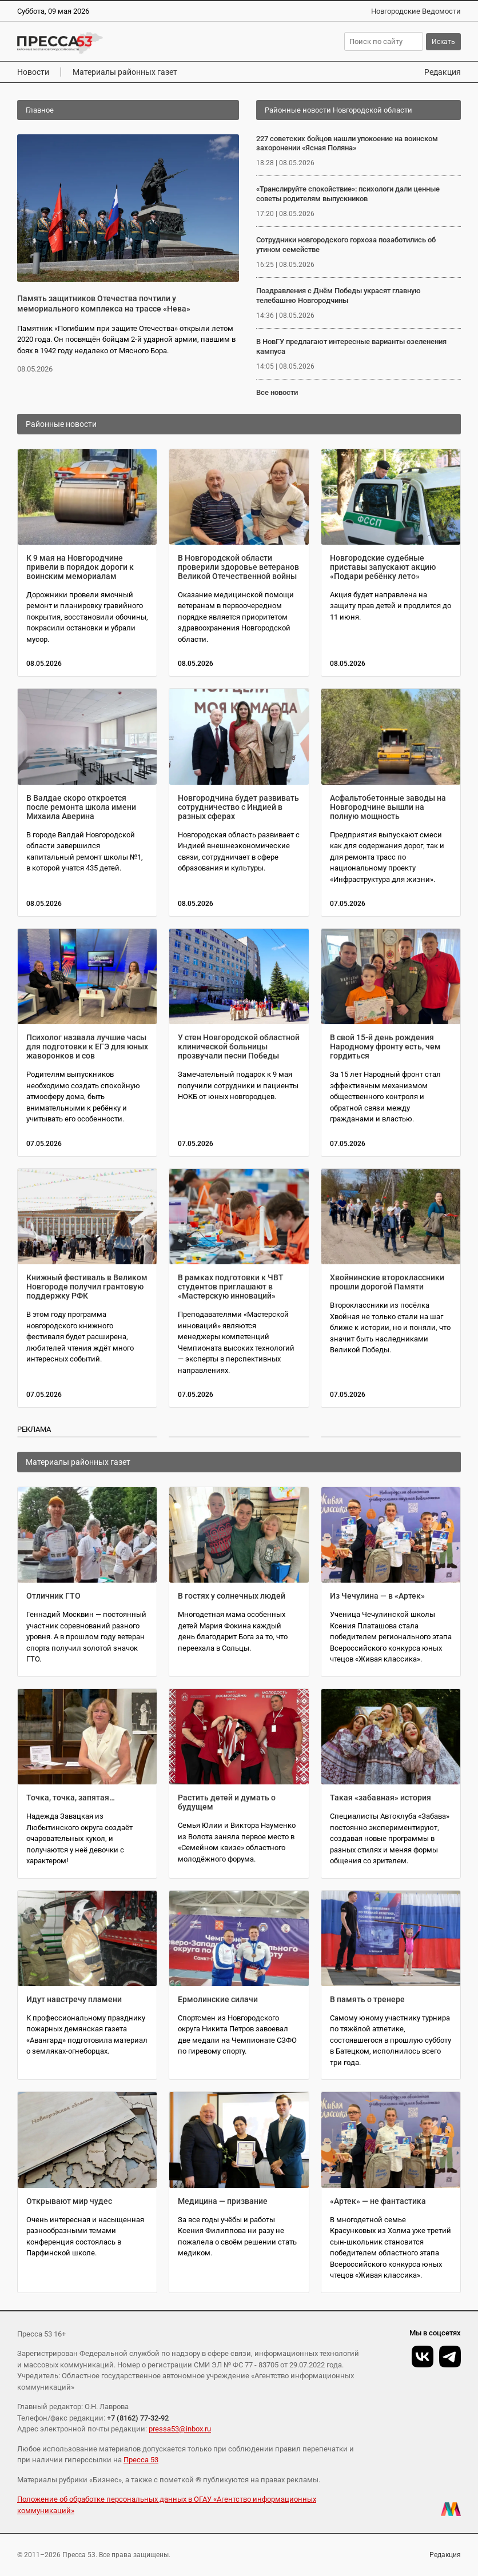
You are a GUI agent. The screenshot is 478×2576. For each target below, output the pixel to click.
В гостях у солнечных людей (231, 1595)
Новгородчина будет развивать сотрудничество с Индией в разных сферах (238, 807)
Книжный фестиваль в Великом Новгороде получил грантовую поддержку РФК (87, 1286)
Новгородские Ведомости (416, 11)
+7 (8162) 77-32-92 (138, 2418)
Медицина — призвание (223, 2201)
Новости (33, 72)
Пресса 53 (141, 2459)
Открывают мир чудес (69, 2201)
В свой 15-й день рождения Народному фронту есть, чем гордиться (385, 1046)
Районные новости (61, 424)
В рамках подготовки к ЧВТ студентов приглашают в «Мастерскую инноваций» (231, 1286)
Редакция (442, 72)
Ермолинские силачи (218, 1999)
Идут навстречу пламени (74, 1999)
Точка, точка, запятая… (70, 1797)
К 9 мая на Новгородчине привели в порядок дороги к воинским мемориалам (80, 567)
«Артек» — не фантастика (378, 2201)
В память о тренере (367, 1999)
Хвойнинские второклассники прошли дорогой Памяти (387, 1282)
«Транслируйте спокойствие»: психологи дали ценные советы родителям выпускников (348, 194)
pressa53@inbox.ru (180, 2429)
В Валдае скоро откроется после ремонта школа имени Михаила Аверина (81, 807)
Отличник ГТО (53, 1595)
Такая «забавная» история (380, 1797)
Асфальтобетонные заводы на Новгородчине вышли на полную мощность (388, 807)
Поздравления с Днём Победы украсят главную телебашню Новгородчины (338, 295)
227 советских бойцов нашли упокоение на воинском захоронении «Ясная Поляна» (347, 143)
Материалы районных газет (125, 72)
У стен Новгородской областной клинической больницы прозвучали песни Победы (239, 1046)
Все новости (277, 392)
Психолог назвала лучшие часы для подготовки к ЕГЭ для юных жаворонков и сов (87, 1046)
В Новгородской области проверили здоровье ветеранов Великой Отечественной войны (238, 567)
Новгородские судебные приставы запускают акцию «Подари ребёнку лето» (383, 567)
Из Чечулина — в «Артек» (377, 1595)
